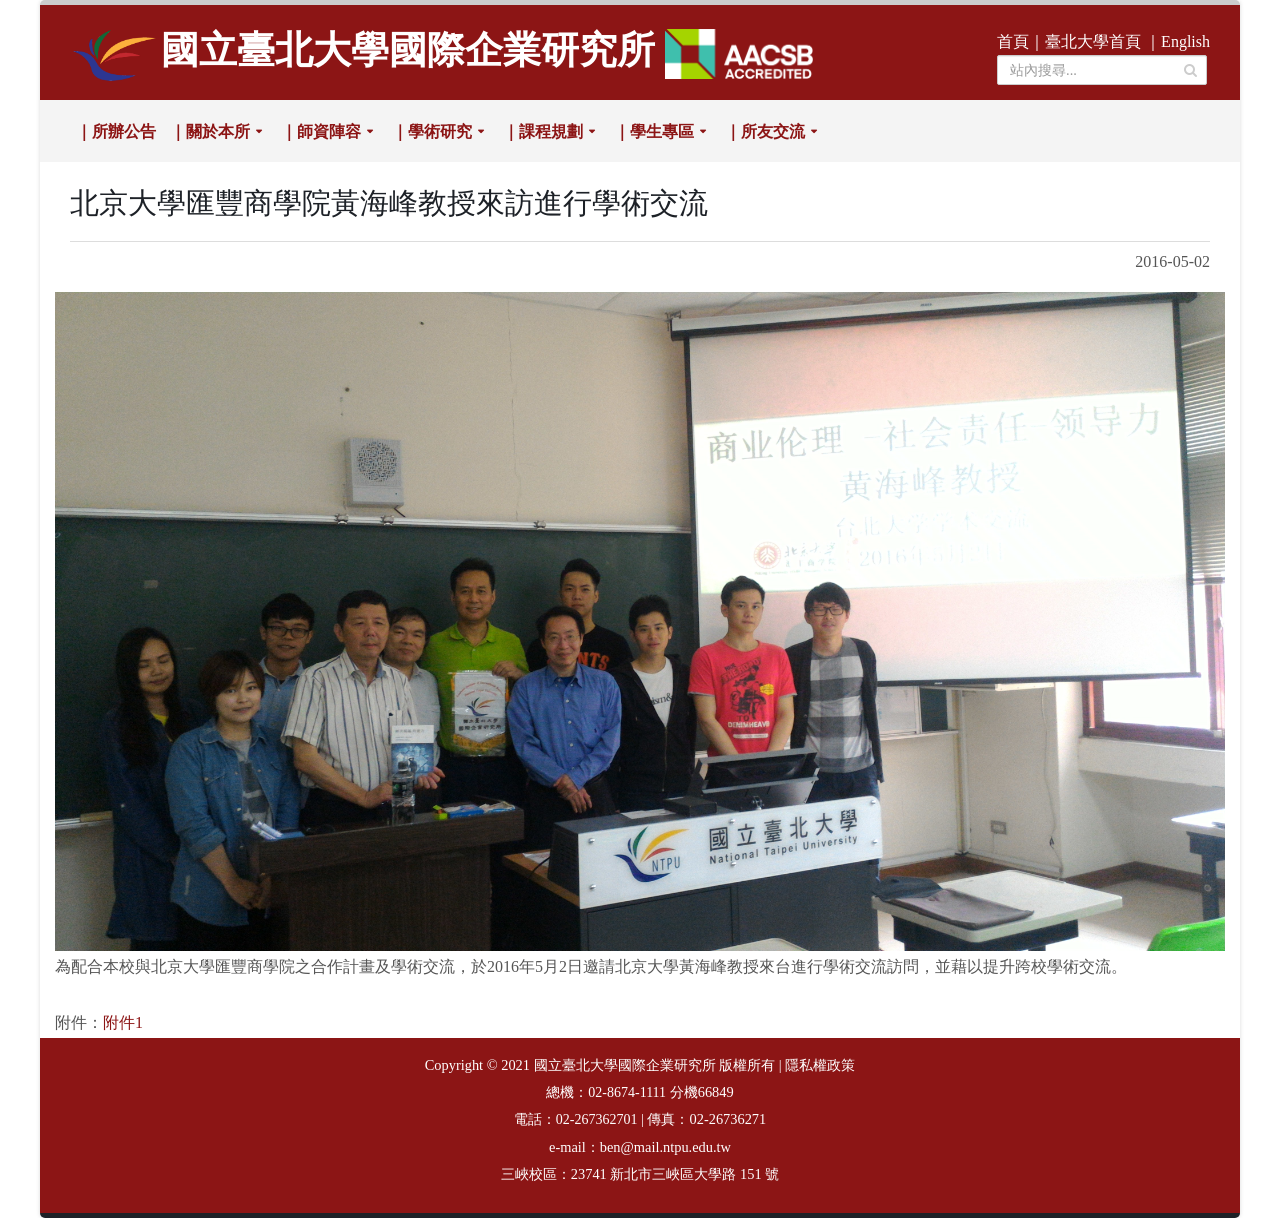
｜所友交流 (765, 131)
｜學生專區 (654, 131)
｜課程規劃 (543, 131)
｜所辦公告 (116, 131)
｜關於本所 (210, 131)
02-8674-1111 (627, 1092)
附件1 (123, 1022)
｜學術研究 (432, 131)
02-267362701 (597, 1119)
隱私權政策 (820, 1065)
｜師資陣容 (321, 131)
